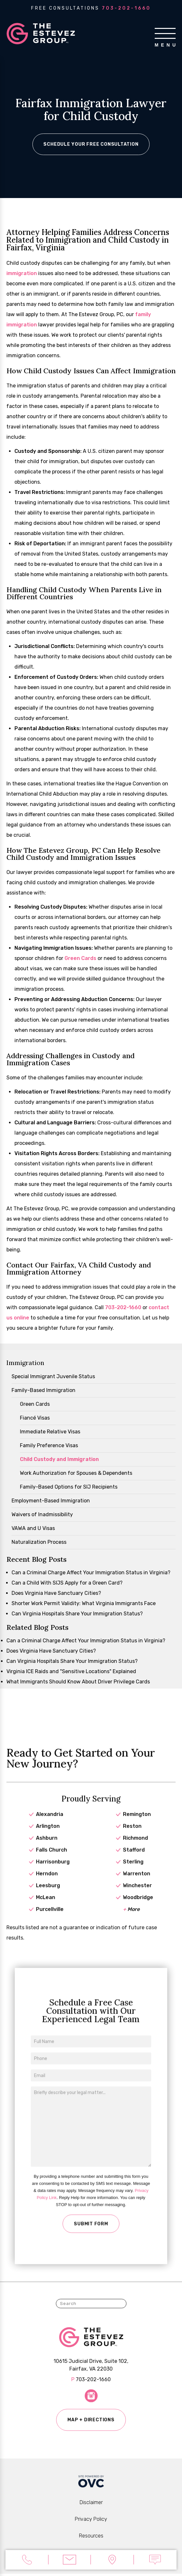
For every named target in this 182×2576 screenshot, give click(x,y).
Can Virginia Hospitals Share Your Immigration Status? (77, 1615)
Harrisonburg (53, 1873)
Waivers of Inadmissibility (42, 1515)
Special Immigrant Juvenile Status (53, 1377)
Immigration (25, 1364)
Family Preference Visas (49, 1446)
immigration (21, 274)
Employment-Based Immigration (51, 1502)
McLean (45, 1909)
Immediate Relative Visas (50, 1433)
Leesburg (48, 1897)
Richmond (135, 1849)
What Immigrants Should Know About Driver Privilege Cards (78, 1683)
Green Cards (80, 959)
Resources (91, 2538)
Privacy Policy (91, 2521)
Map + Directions (91, 2427)
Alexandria (49, 1825)
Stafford (134, 1861)
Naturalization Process (39, 1543)
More (131, 1920)
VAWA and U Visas (33, 1529)
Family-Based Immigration (43, 1391)
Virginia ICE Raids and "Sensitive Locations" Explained (71, 1672)
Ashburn (46, 1849)
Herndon (47, 1885)
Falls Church (51, 1861)
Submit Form (91, 2238)
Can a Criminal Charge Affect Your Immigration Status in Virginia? (91, 1573)
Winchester (137, 1897)
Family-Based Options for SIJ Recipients (68, 1488)
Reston (132, 1837)
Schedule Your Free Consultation (91, 145)
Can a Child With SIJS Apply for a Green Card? (67, 1584)
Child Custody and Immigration (59, 1460)
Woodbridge (138, 1909)
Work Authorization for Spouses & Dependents (76, 1474)
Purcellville (50, 1920)
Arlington (48, 1837)
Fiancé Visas (35, 1419)
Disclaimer (91, 2505)
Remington (137, 1825)
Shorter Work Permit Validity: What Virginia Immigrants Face (84, 1604)
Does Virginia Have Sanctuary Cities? (56, 1594)
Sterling (133, 1873)
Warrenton (136, 1885)
